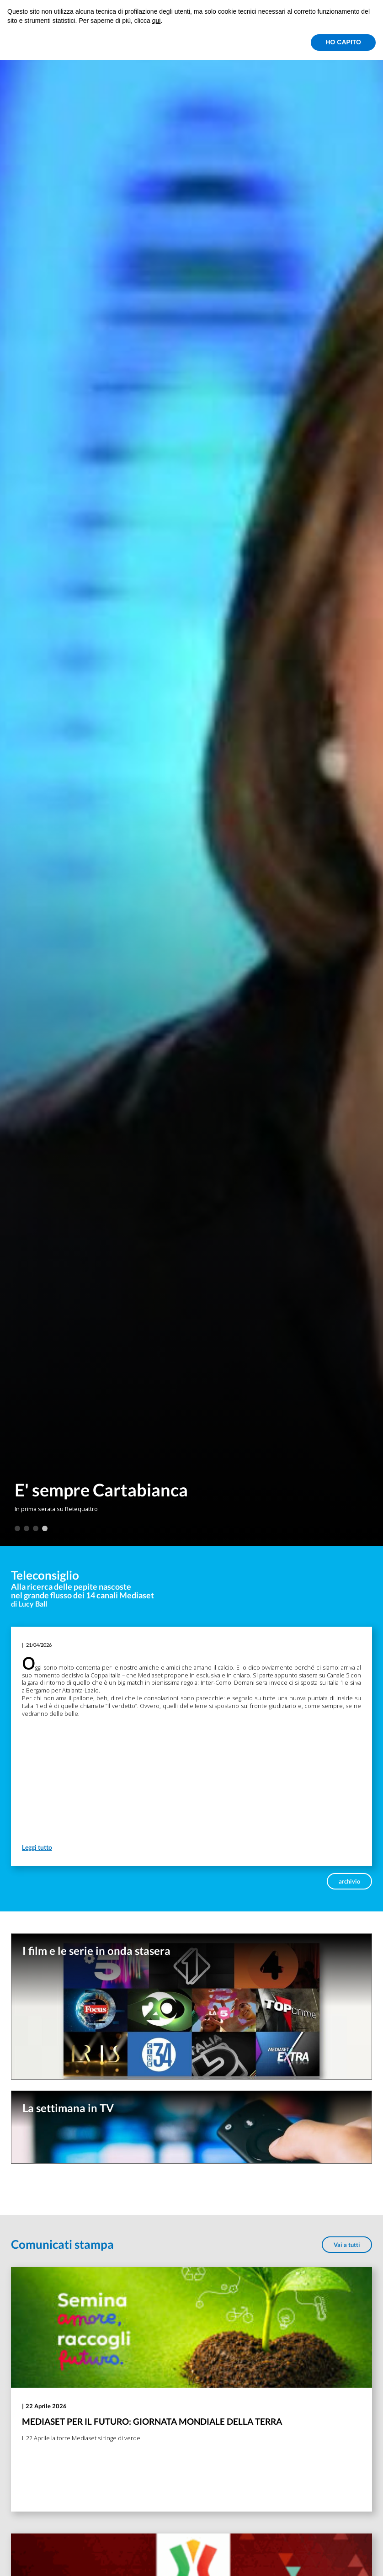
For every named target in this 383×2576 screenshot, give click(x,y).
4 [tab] (45, 1528)
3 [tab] (35, 1528)
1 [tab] (17, 1528)
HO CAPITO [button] (343, 42)
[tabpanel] (191, 773)
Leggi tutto (37, 1847)
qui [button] (156, 20)
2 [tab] (26, 1528)
